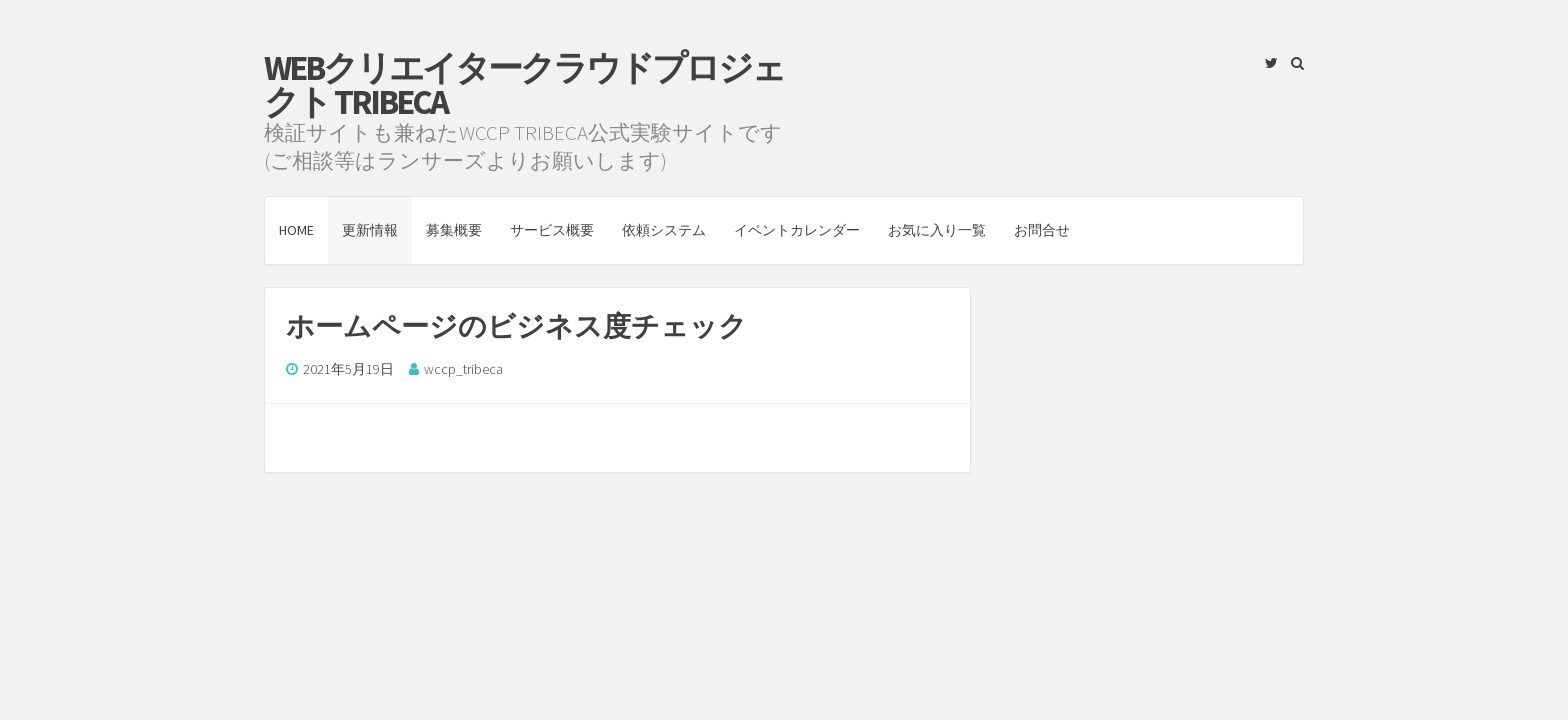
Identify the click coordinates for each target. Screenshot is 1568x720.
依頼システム (664, 230)
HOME (296, 230)
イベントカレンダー (797, 230)
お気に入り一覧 (937, 230)
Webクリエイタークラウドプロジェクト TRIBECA (524, 85)
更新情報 (370, 230)
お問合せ (1042, 230)
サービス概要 (552, 230)
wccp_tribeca (463, 369)
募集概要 (454, 230)
